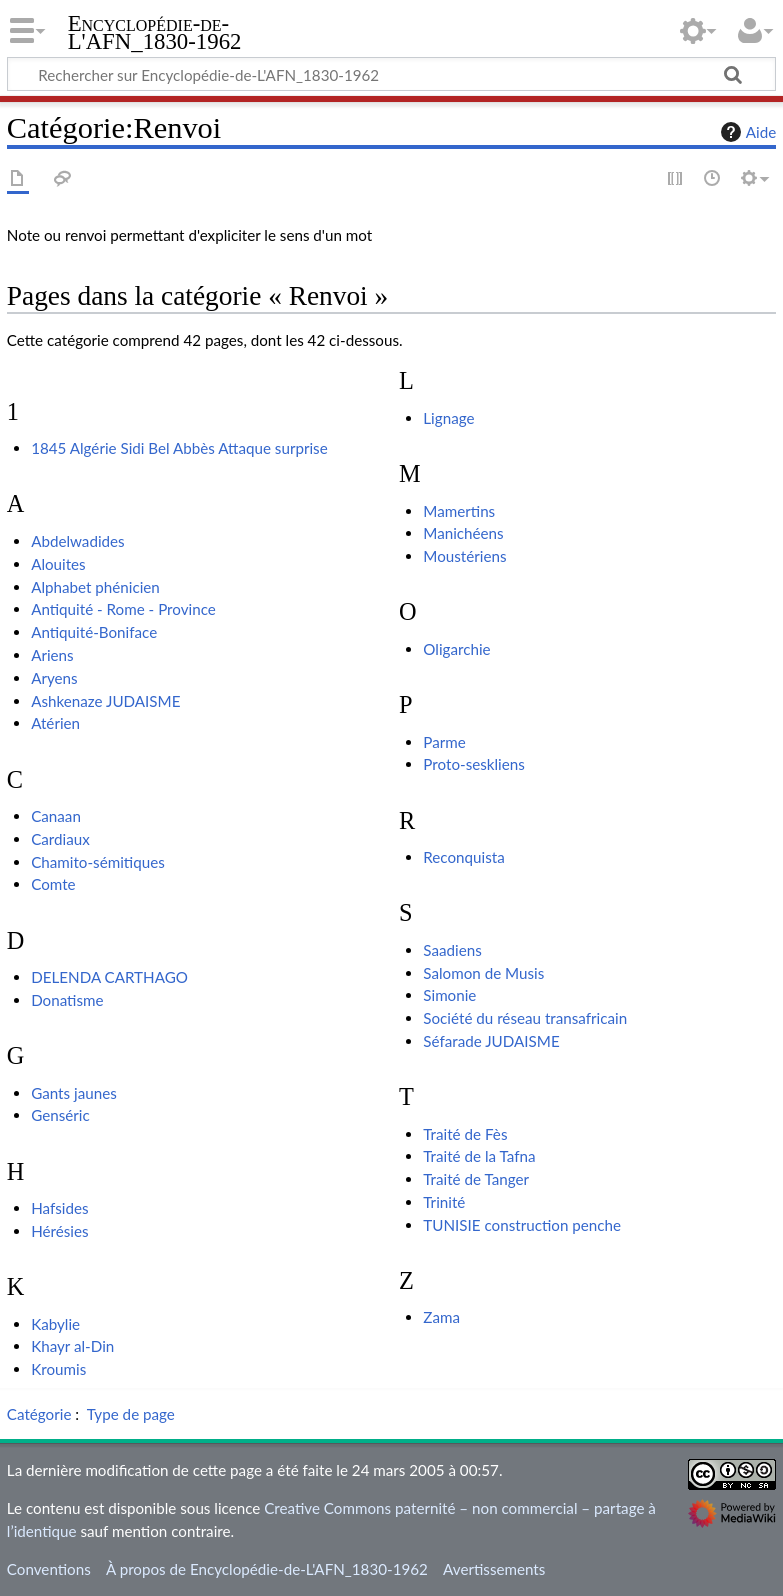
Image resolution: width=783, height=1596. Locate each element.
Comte (53, 884)
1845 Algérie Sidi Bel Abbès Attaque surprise (179, 448)
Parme (444, 742)
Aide (746, 132)
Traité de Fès (465, 1134)
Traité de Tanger (476, 1179)
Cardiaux (60, 839)
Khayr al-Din (72, 1346)
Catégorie (39, 1414)
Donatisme (67, 1000)
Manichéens (463, 533)
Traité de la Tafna (479, 1156)
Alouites (58, 564)
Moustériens (464, 556)
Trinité (444, 1202)
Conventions (49, 1569)
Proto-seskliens (474, 764)
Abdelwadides (78, 541)
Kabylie (55, 1324)
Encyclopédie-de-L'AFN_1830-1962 (155, 33)
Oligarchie (456, 649)
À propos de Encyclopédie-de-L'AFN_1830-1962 (267, 1569)
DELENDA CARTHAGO (109, 977)
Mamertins (459, 511)
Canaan (56, 816)
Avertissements (494, 1569)
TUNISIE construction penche (522, 1225)
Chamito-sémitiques (98, 862)
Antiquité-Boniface (94, 632)
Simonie (449, 995)
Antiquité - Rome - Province (123, 609)
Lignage (448, 418)
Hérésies (59, 1231)
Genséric (60, 1115)
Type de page (131, 1414)
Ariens (52, 655)
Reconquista (463, 857)
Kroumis (58, 1369)
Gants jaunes (74, 1093)
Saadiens (452, 950)
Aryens (54, 678)
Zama (441, 1317)
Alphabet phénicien (95, 587)
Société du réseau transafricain (525, 1018)
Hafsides (59, 1208)
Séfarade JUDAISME (491, 1041)
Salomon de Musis (483, 973)
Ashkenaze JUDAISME (105, 701)
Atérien (55, 723)
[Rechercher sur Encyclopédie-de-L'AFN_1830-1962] (391, 74)
